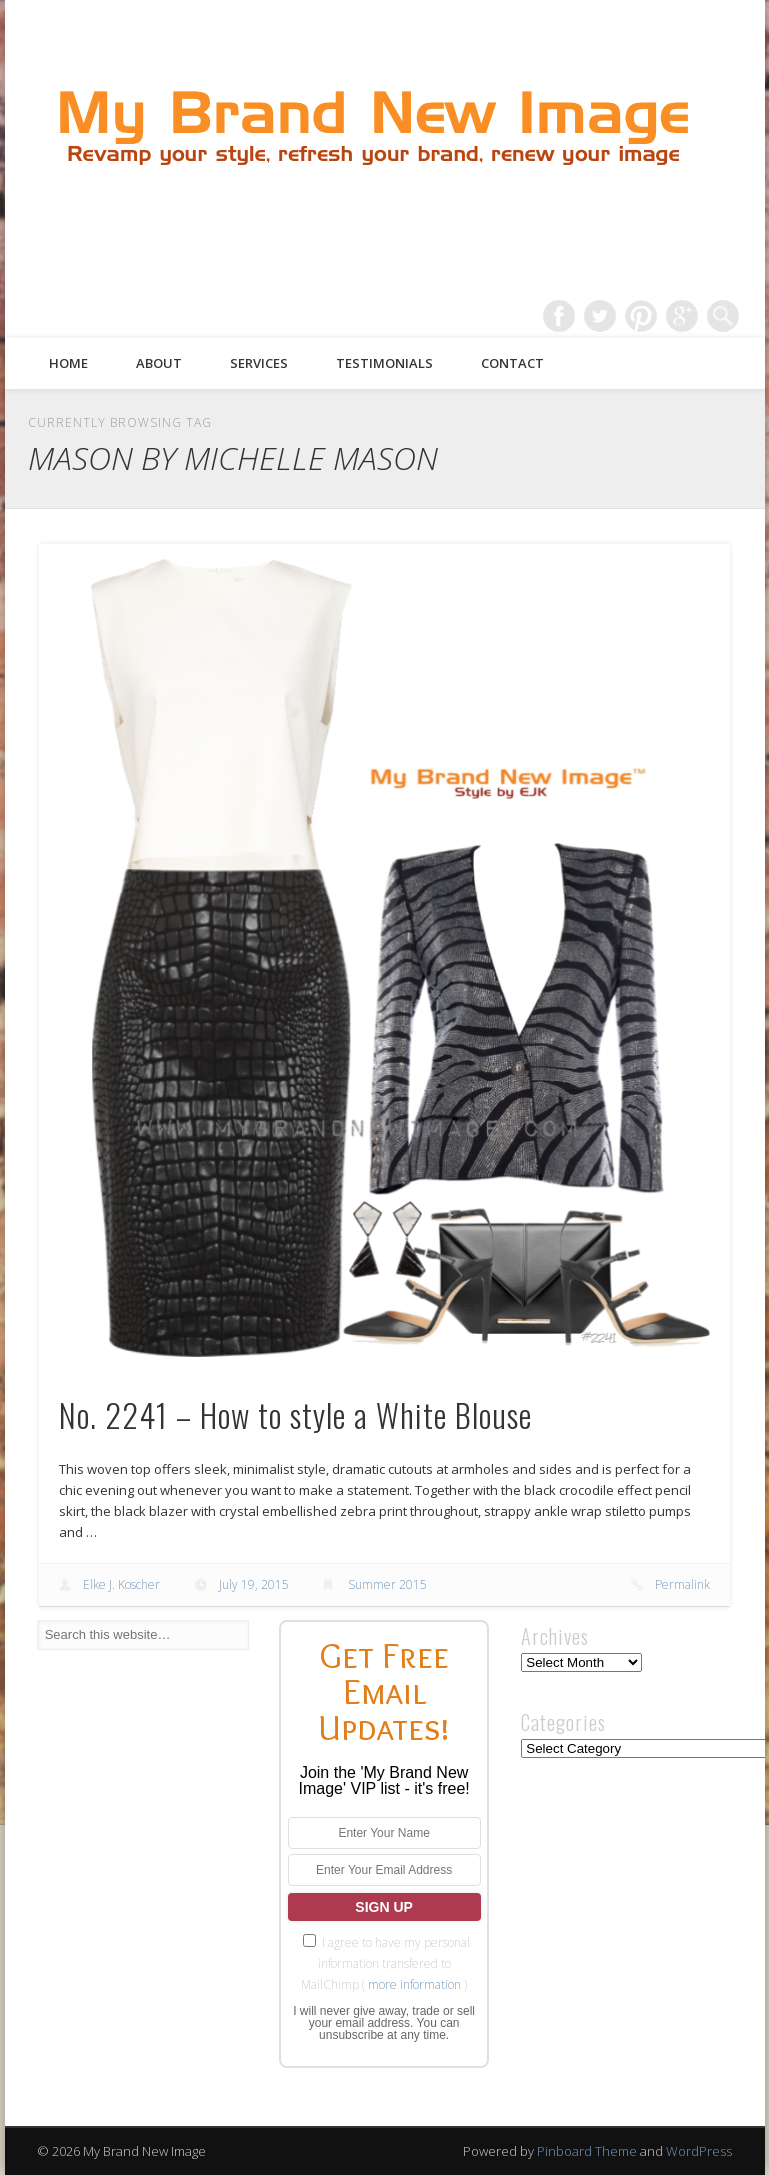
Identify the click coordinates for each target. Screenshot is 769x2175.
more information (414, 1984)
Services (259, 363)
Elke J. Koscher (121, 1584)
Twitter (600, 316)
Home (68, 363)
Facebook (559, 316)
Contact (512, 363)
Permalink (682, 1584)
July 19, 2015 (254, 1584)
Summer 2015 (387, 1584)
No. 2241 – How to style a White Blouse (295, 1414)
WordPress (699, 2151)
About (159, 363)
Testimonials (384, 363)
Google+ (682, 316)
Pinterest (641, 316)
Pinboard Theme (587, 2151)
